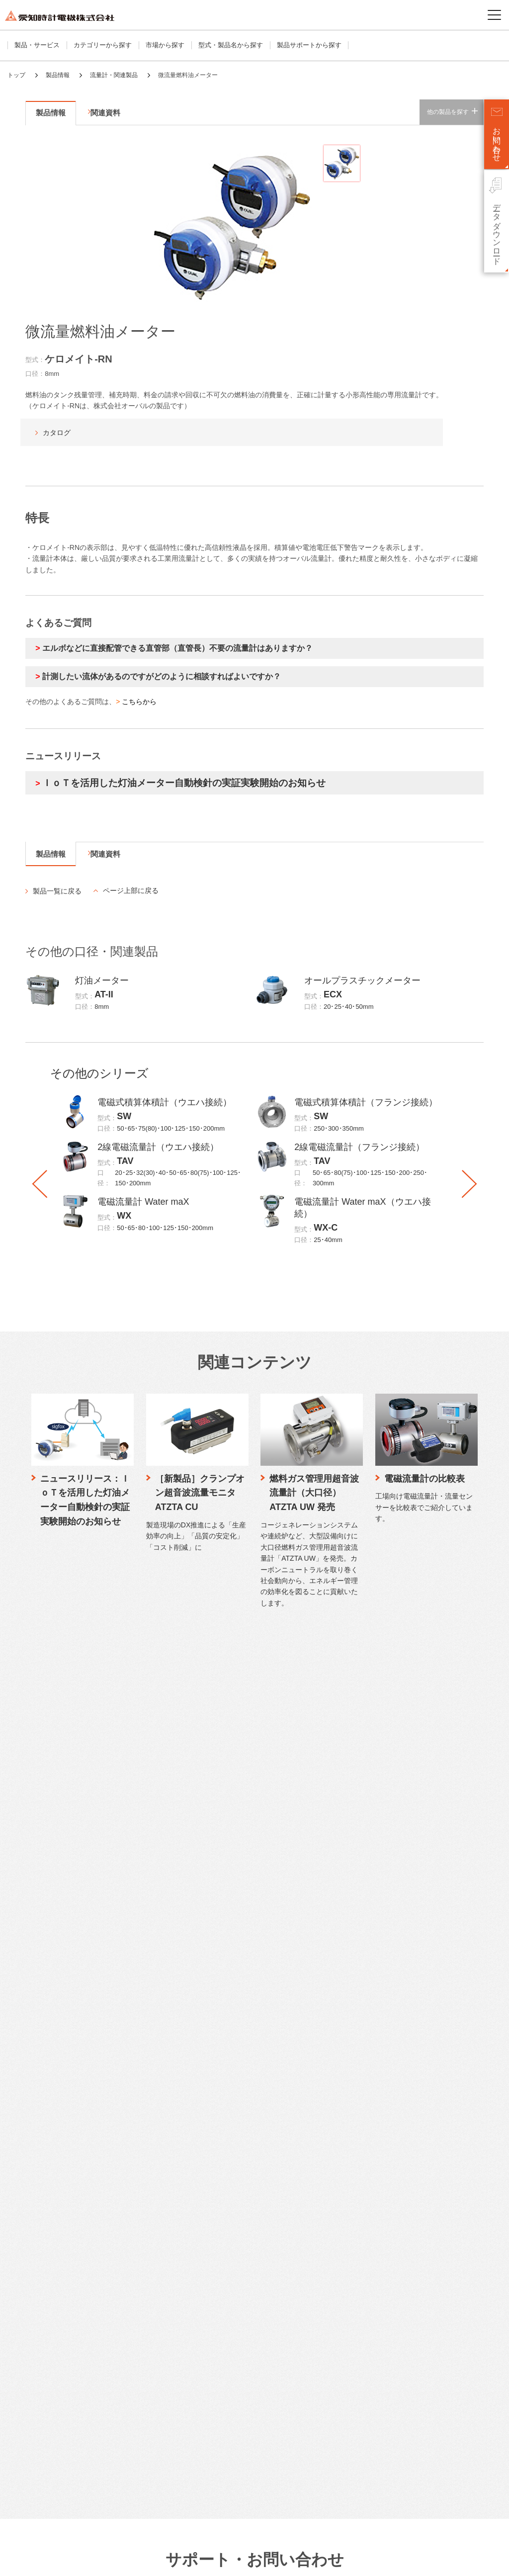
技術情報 (361, 1965)
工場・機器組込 (57, 2170)
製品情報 (58, 75)
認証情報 (47, 2450)
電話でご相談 (210, 2054)
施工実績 (360, 2084)
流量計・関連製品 (114, 75)
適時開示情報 (210, 2376)
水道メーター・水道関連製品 (76, 2010)
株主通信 (204, 2420)
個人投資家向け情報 (220, 2303)
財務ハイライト (213, 2288)
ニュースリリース (375, 2243)
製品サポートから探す (309, 45)
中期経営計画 (210, 2273)
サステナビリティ (375, 2123)
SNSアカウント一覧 (379, 2496)
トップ (16, 75)
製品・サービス (37, 45)
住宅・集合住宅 (57, 2141)
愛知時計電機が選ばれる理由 (389, 1981)
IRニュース (207, 2317)
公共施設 (47, 2185)
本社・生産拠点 (57, 2362)
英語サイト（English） (383, 2313)
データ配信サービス (63, 2084)
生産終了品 (207, 2010)
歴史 (40, 2435)
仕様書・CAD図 (214, 1995)
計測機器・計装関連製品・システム (86, 2069)
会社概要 (47, 2273)
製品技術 (360, 2054)
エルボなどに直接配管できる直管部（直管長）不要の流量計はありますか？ (177, 648)
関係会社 (47, 2376)
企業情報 (48, 2243)
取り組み (360, 2069)
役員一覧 (47, 2391)
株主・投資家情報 (219, 2243)
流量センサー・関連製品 (69, 2039)
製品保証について (217, 2137)
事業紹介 (47, 2288)
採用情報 (361, 2263)
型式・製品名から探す (230, 45)
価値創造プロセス (373, 2198)
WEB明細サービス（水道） (74, 2099)
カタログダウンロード (223, 1981)
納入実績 (360, 2099)
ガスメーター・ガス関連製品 (76, 1995)
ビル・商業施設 (57, 2155)
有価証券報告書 (213, 2362)
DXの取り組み (55, 2420)
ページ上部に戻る (131, 890)
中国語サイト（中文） (382, 2325)
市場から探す (165, 45)
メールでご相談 (213, 2039)
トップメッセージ (373, 2138)
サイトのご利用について (40, 2560)
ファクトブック (213, 2332)
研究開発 (360, 2039)
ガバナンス (363, 2183)
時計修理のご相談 (217, 2084)
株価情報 (204, 2435)
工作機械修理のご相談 (223, 2099)
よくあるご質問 (213, 2025)
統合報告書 (207, 2406)
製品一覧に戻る (57, 891)
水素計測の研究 (370, 2025)
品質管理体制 (366, 2010)
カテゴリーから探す (103, 45)
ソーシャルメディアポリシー (191, 2560)
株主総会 (204, 2450)
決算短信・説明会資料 (223, 2347)
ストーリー (50, 2303)
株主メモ (204, 2465)
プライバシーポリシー (113, 2560)
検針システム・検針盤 (66, 2054)
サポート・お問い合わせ (229, 1965)
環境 (353, 2153)
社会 (353, 2168)
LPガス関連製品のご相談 (227, 2069)
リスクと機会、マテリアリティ (392, 2212)
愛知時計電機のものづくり (386, 1995)
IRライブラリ (210, 2391)
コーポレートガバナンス (69, 2332)
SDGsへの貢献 (56, 2406)
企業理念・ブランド (63, 2317)
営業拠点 (47, 2347)
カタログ (57, 433)
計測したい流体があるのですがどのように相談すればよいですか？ (161, 676)
